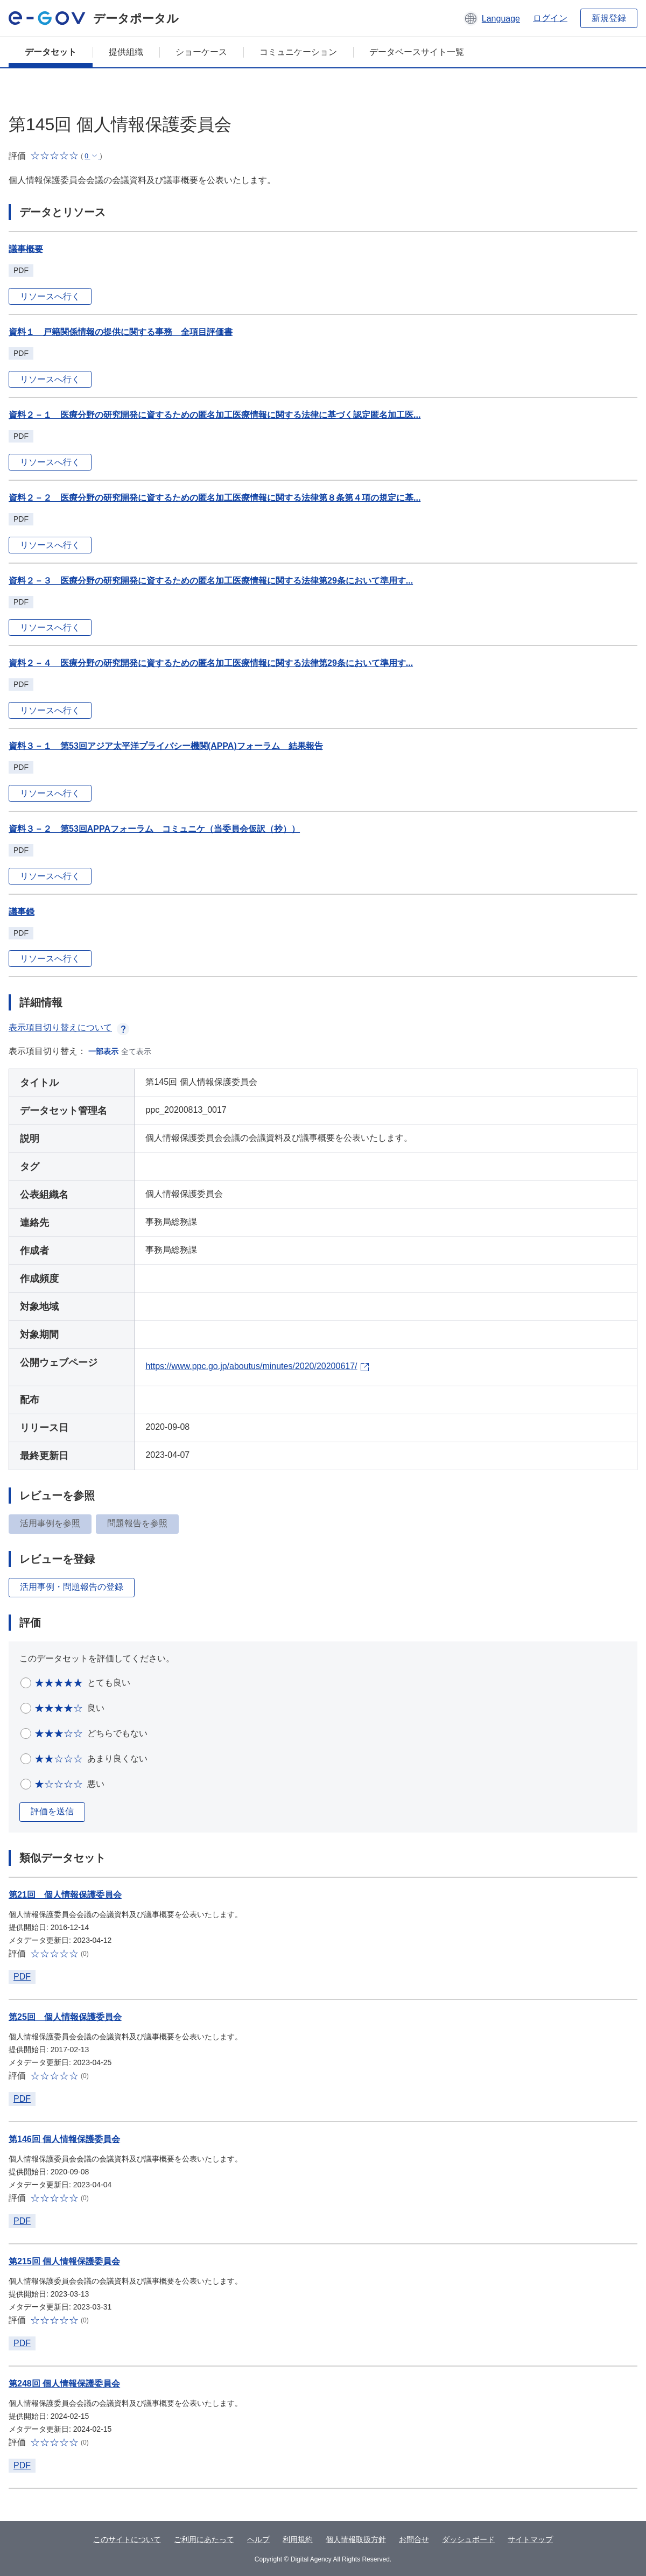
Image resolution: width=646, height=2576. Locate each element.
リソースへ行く (50, 296)
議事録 (21, 911)
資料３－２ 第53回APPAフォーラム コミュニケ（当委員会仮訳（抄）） (154, 828)
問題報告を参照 (137, 1523)
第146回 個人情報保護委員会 (64, 2139)
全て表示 (136, 1051)
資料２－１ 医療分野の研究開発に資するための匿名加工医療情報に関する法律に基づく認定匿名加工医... (214, 414)
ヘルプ (258, 2539)
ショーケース (201, 52)
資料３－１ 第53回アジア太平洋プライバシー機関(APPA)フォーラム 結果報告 (166, 745)
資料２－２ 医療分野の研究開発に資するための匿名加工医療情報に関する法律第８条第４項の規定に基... (214, 497)
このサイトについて (127, 2539)
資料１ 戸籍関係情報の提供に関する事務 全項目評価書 (121, 331)
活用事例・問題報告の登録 (71, 1586)
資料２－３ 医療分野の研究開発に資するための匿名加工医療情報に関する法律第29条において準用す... (211, 580)
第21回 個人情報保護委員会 (65, 1894)
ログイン (550, 18)
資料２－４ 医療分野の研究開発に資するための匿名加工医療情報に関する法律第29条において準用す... (211, 663)
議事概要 (26, 249)
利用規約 (298, 2539)
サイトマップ (530, 2539)
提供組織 (126, 52)
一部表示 (103, 1051)
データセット (50, 52)
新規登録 (609, 18)
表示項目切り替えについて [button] (69, 1027)
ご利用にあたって (204, 2539)
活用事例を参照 (50, 1523)
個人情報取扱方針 (356, 2539)
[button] (492, 18)
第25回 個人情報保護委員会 (65, 2017)
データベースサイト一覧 (416, 52)
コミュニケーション (298, 52)
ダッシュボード (468, 2539)
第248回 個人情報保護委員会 (64, 2383)
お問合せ (414, 2539)
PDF (22, 1976)
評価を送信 (52, 1811)
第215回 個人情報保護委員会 (64, 2261)
